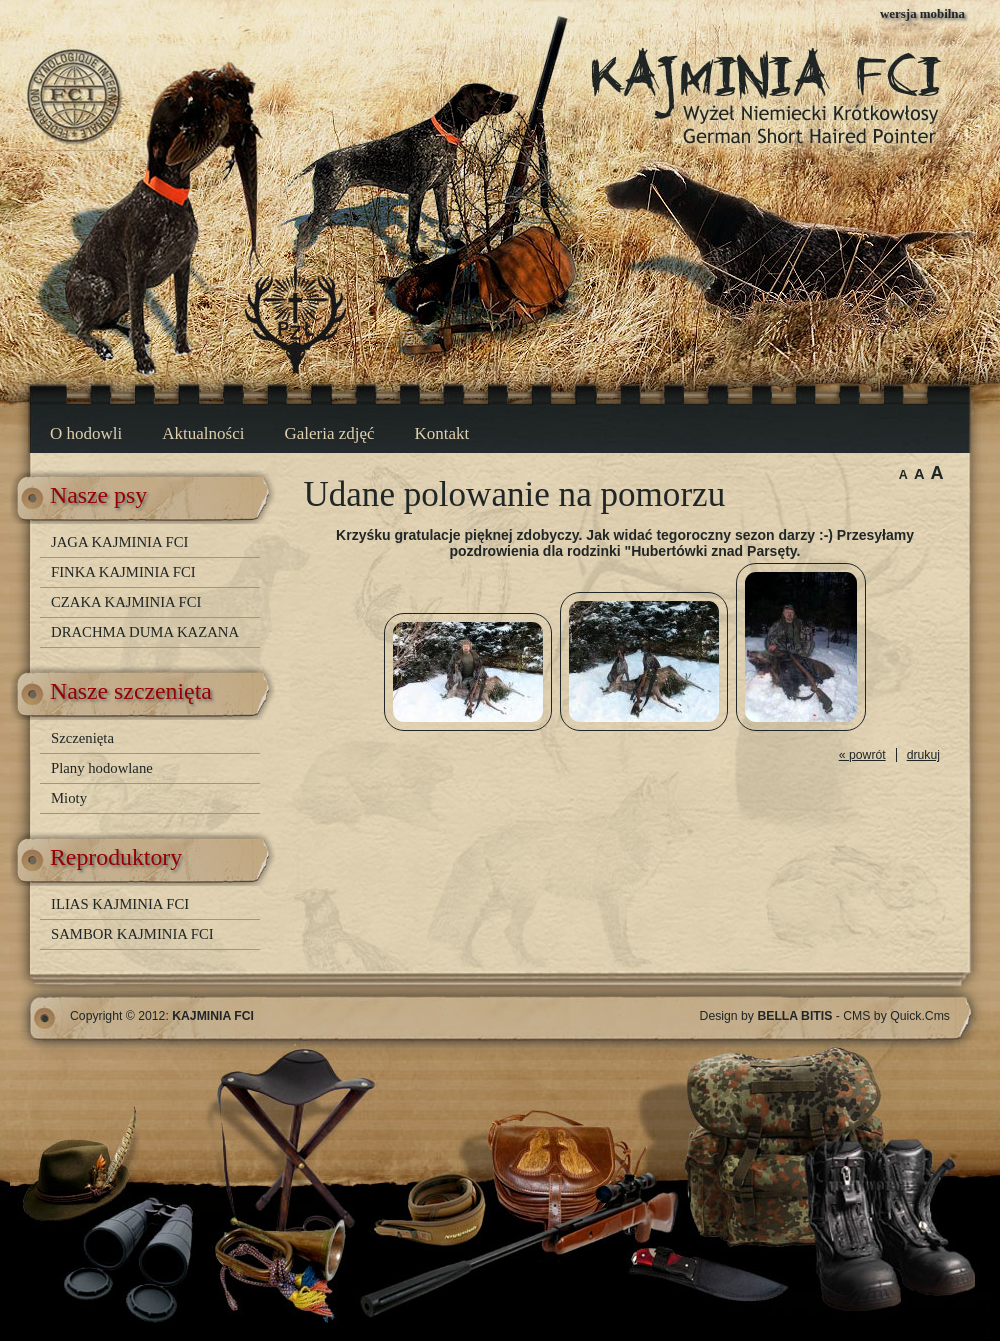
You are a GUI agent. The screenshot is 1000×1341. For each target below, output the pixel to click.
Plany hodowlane (102, 768)
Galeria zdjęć (329, 433)
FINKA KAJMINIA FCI (123, 572)
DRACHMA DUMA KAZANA (145, 632)
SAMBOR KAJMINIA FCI (132, 934)
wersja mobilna (922, 13)
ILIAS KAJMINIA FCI (120, 904)
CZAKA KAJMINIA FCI (126, 602)
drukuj (923, 755)
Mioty (69, 798)
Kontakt (442, 433)
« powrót (862, 755)
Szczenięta (82, 738)
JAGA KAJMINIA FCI (119, 542)
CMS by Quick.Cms (896, 1016)
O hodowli (86, 433)
